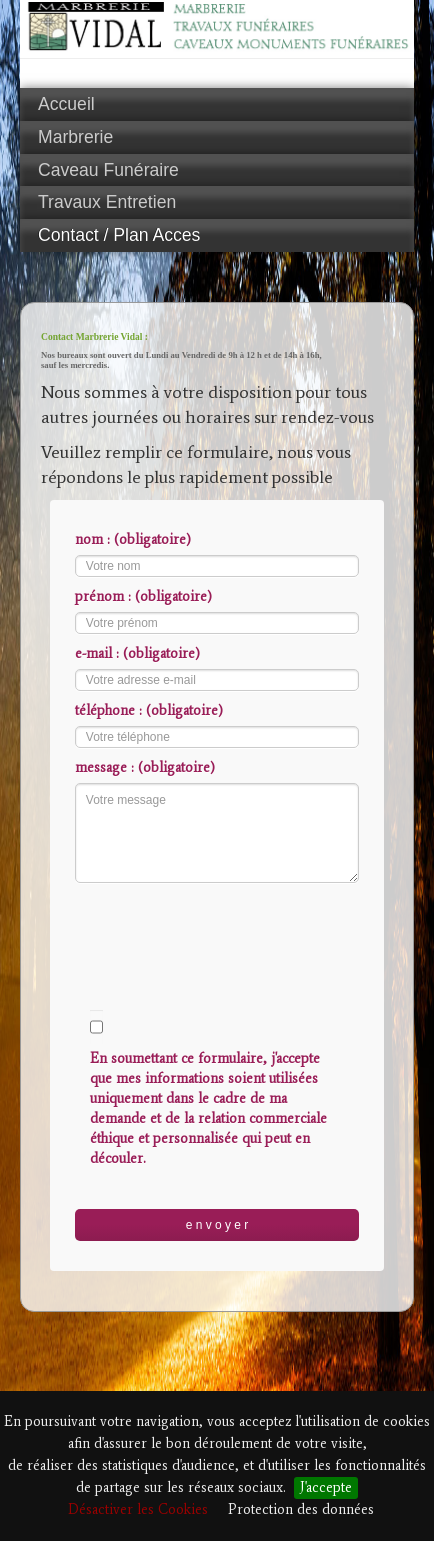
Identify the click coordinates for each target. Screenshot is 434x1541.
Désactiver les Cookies (138, 1509)
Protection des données (301, 1509)
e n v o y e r (217, 1225)
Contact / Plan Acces (119, 235)
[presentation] (227, 927)
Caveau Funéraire (108, 170)
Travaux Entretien (107, 202)
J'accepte (326, 1487)
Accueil (66, 104)
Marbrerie (75, 137)
